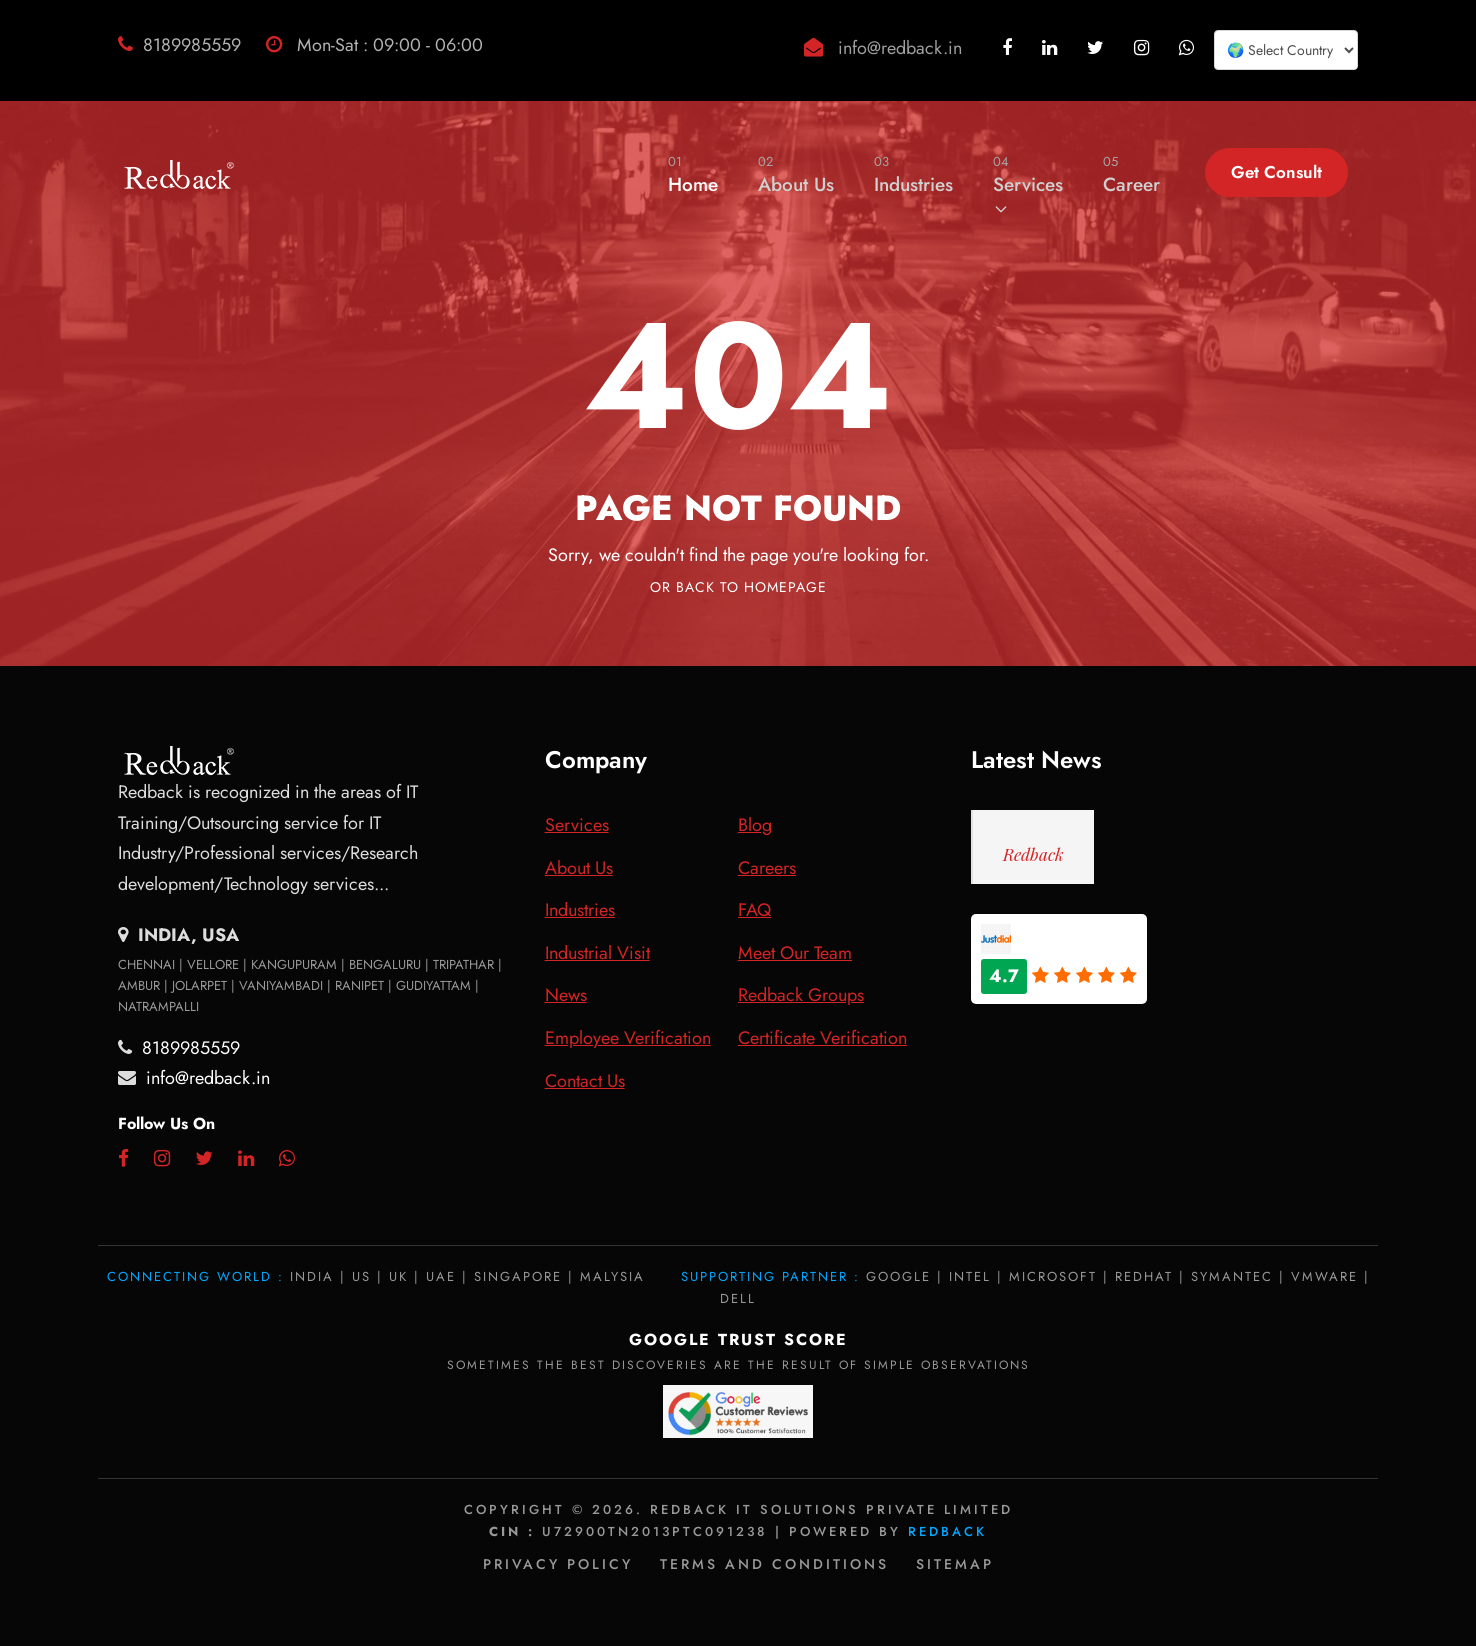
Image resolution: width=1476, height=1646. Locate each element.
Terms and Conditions (774, 1564)
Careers (767, 868)
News (566, 995)
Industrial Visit (597, 953)
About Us (796, 174)
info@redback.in (900, 48)
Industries (913, 174)
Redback (1033, 854)
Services (1028, 184)
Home (693, 174)
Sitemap (955, 1564)
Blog (755, 825)
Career (1131, 174)
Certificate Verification (822, 1038)
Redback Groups (801, 995)
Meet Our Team (795, 953)
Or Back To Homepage (738, 587)
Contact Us (585, 1081)
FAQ (754, 910)
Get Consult (1276, 172)
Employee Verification (628, 1038)
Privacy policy (558, 1564)
